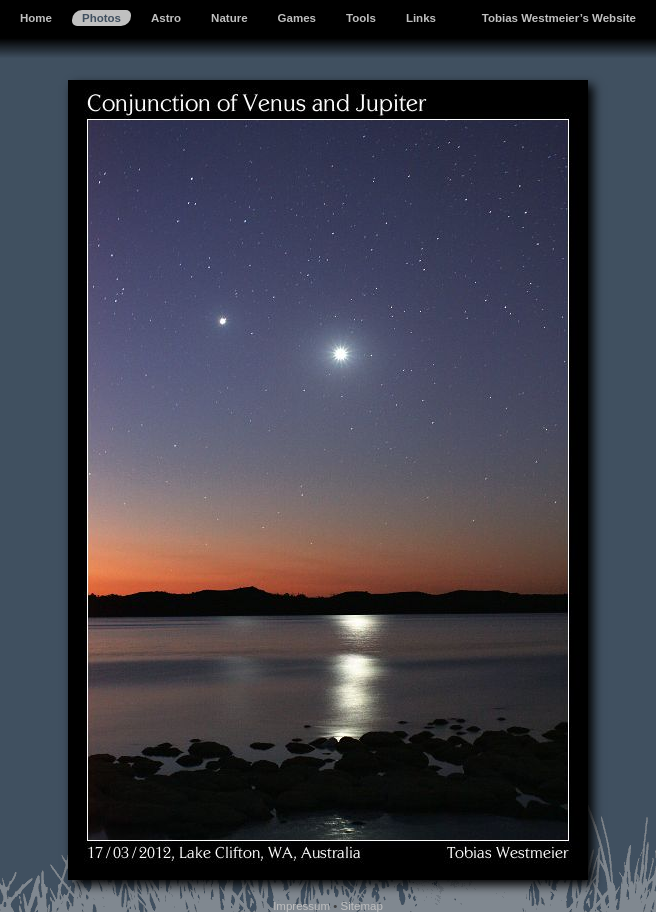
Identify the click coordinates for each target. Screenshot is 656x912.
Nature (229, 18)
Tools (361, 18)
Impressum (301, 906)
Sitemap (362, 906)
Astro (166, 18)
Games (297, 18)
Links (421, 18)
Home (36, 18)
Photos (101, 18)
